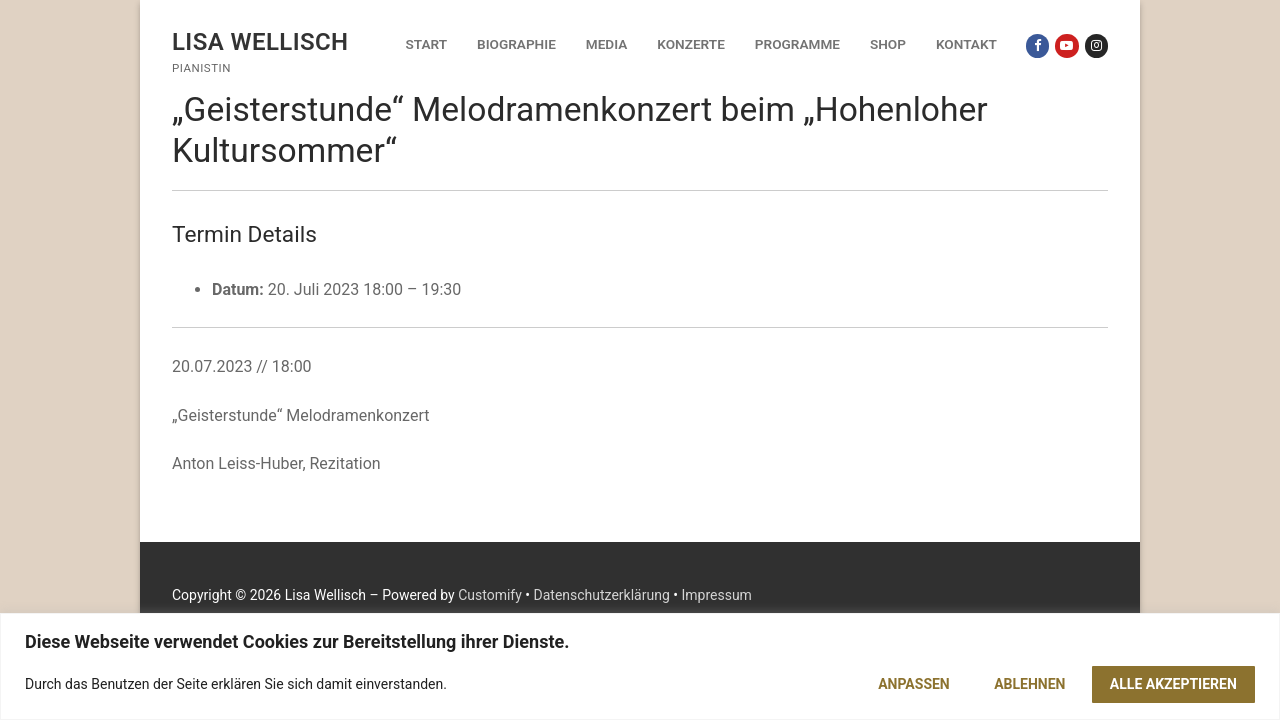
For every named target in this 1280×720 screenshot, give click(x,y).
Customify (490, 595)
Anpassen (914, 684)
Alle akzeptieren (1173, 684)
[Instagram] (1096, 45)
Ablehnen (1029, 684)
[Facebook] (1037, 45)
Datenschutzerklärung (602, 595)
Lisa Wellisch (260, 42)
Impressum (716, 595)
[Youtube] (1066, 45)
